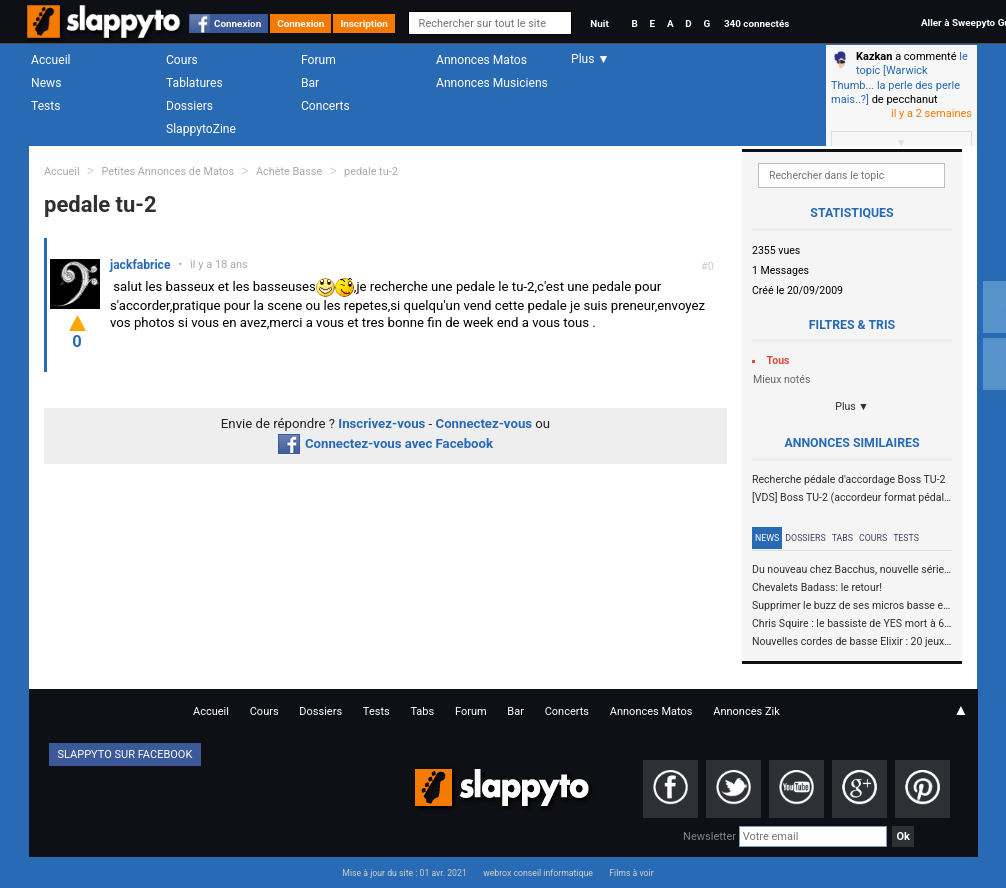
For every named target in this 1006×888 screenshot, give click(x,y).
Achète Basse (289, 171)
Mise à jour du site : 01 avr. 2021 (404, 873)
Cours (182, 60)
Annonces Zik (746, 711)
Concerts (325, 106)
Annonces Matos (481, 60)
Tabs (842, 538)
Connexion (237, 23)
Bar (310, 83)
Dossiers (189, 106)
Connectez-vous (484, 423)
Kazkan (874, 56)
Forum (318, 60)
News (46, 83)
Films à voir (631, 873)
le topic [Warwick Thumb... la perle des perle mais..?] (899, 78)
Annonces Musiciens (492, 83)
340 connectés (756, 23)
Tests (45, 106)
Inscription (364, 23)
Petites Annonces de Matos (167, 171)
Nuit (599, 23)
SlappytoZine (201, 129)
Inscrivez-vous (381, 423)
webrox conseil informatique (538, 873)
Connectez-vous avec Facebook (385, 443)
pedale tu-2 (371, 171)
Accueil (51, 60)
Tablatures (194, 83)
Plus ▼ (852, 406)
